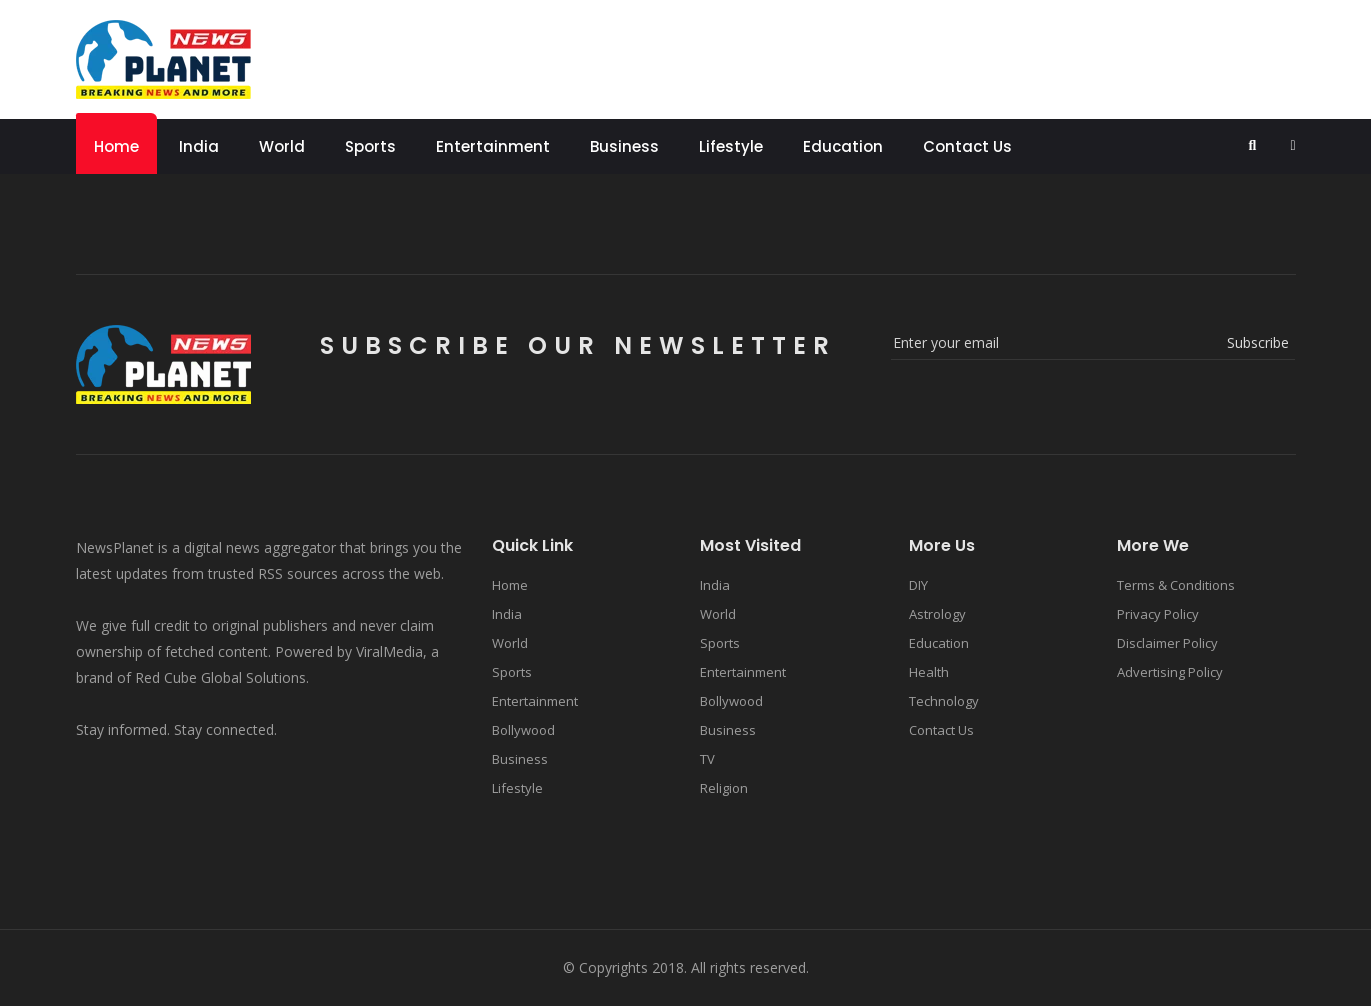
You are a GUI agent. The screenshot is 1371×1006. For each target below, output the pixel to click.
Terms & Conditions (1176, 585)
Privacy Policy (1158, 614)
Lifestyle (731, 146)
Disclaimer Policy (1167, 643)
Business (624, 146)
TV (707, 759)
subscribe (1258, 342)
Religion (724, 788)
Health (929, 672)
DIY (918, 585)
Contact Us (967, 146)
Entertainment (493, 146)
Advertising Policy (1170, 672)
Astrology (937, 614)
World (282, 146)
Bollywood (523, 730)
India (199, 146)
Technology (944, 701)
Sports (370, 146)
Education (843, 146)
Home (116, 146)
